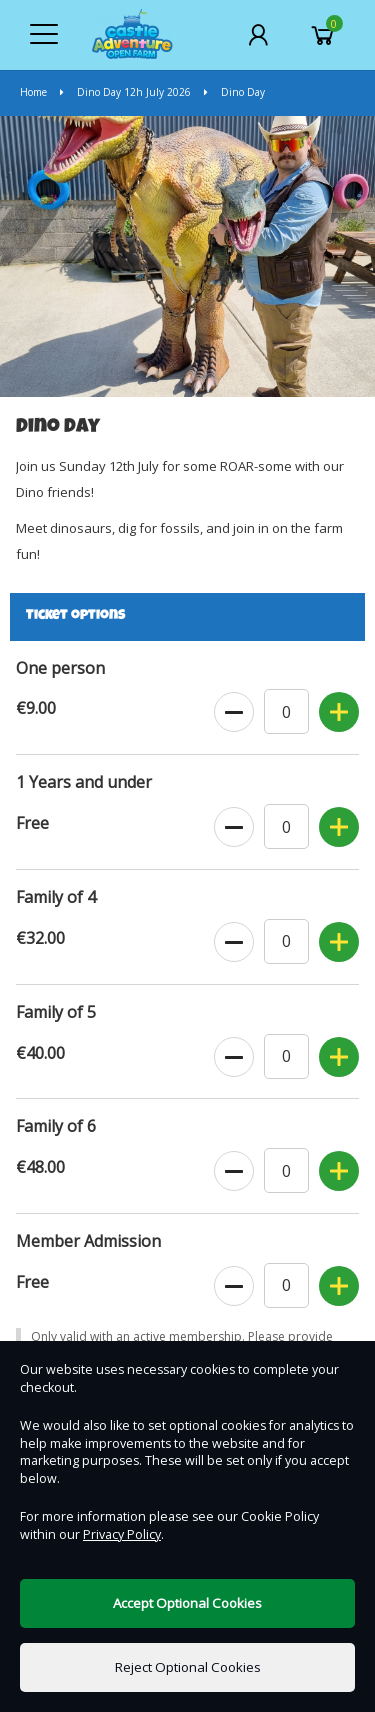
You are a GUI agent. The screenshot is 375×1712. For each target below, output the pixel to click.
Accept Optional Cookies (187, 1603)
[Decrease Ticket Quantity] (234, 713)
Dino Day (234, 92)
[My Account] (258, 35)
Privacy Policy (122, 1534)
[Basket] (323, 35)
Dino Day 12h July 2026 (127, 92)
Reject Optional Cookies (188, 1667)
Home (35, 92)
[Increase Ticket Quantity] (339, 713)
